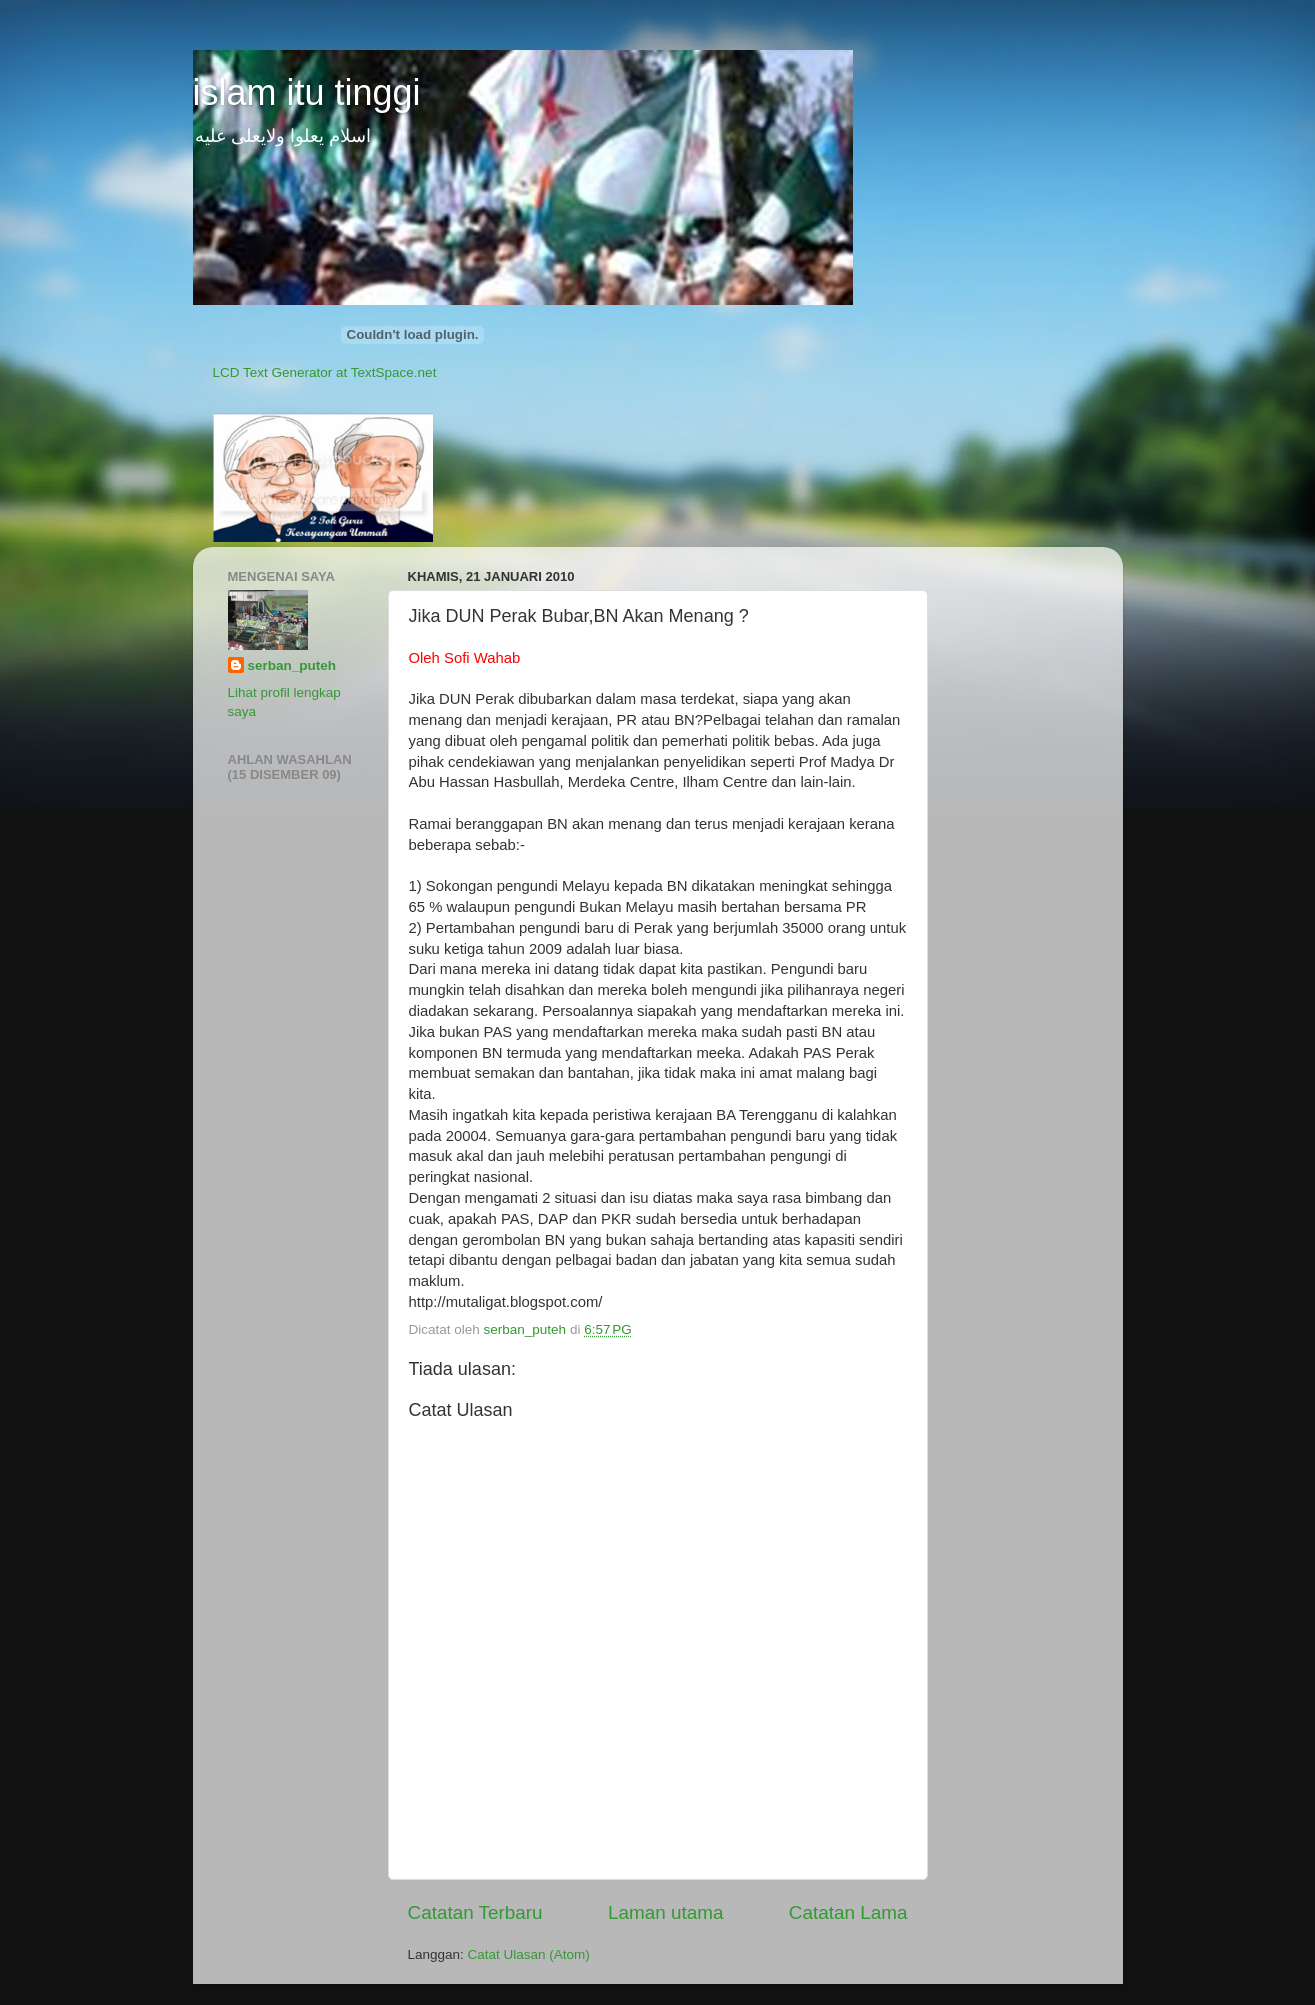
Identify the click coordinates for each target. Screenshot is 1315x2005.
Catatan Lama (848, 1912)
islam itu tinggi (307, 92)
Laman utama (666, 1912)
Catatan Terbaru (475, 1912)
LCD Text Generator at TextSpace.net (325, 372)
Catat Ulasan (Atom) (529, 1954)
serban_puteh (292, 665)
